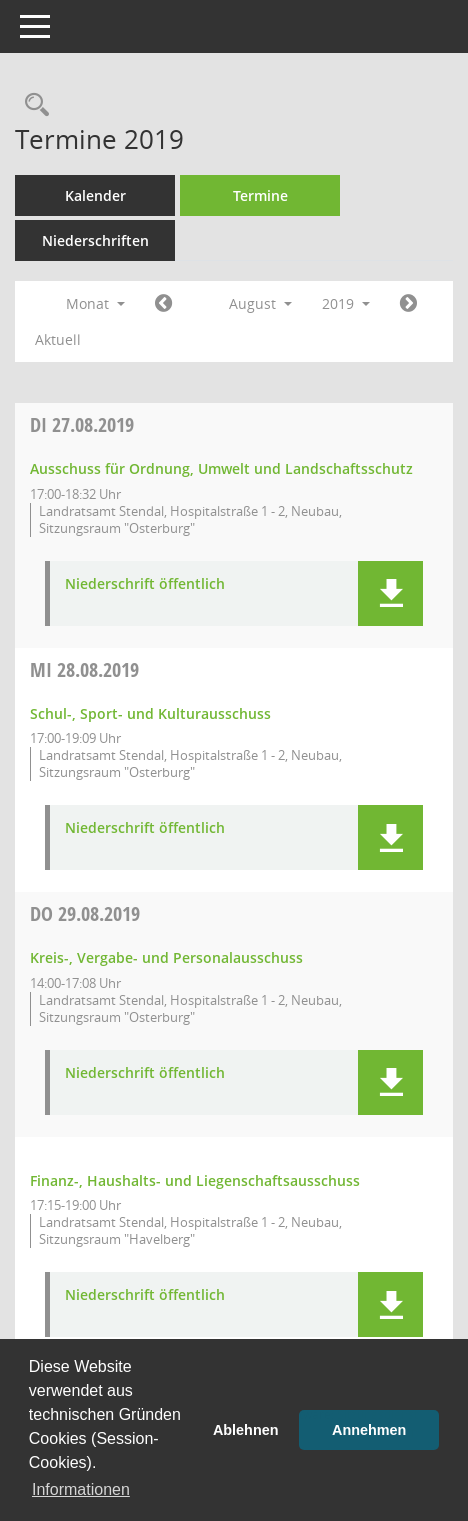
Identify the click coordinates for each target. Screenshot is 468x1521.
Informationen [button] (81, 1489)
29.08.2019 (85, 913)
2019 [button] (346, 303)
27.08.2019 (82, 424)
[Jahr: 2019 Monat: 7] (163, 304)
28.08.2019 (84, 669)
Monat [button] (95, 303)
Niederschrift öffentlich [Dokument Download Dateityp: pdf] (145, 584)
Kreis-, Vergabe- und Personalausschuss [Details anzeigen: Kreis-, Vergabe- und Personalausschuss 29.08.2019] (166, 957)
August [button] (260, 303)
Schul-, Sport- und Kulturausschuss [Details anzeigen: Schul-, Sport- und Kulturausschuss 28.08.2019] (150, 713)
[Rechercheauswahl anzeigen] (32, 105)
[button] (390, 593)
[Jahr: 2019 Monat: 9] (408, 304)
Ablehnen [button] (246, 1430)
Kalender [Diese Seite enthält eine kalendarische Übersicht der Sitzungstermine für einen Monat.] (95, 195)
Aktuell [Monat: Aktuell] (58, 339)
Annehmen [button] (369, 1430)
